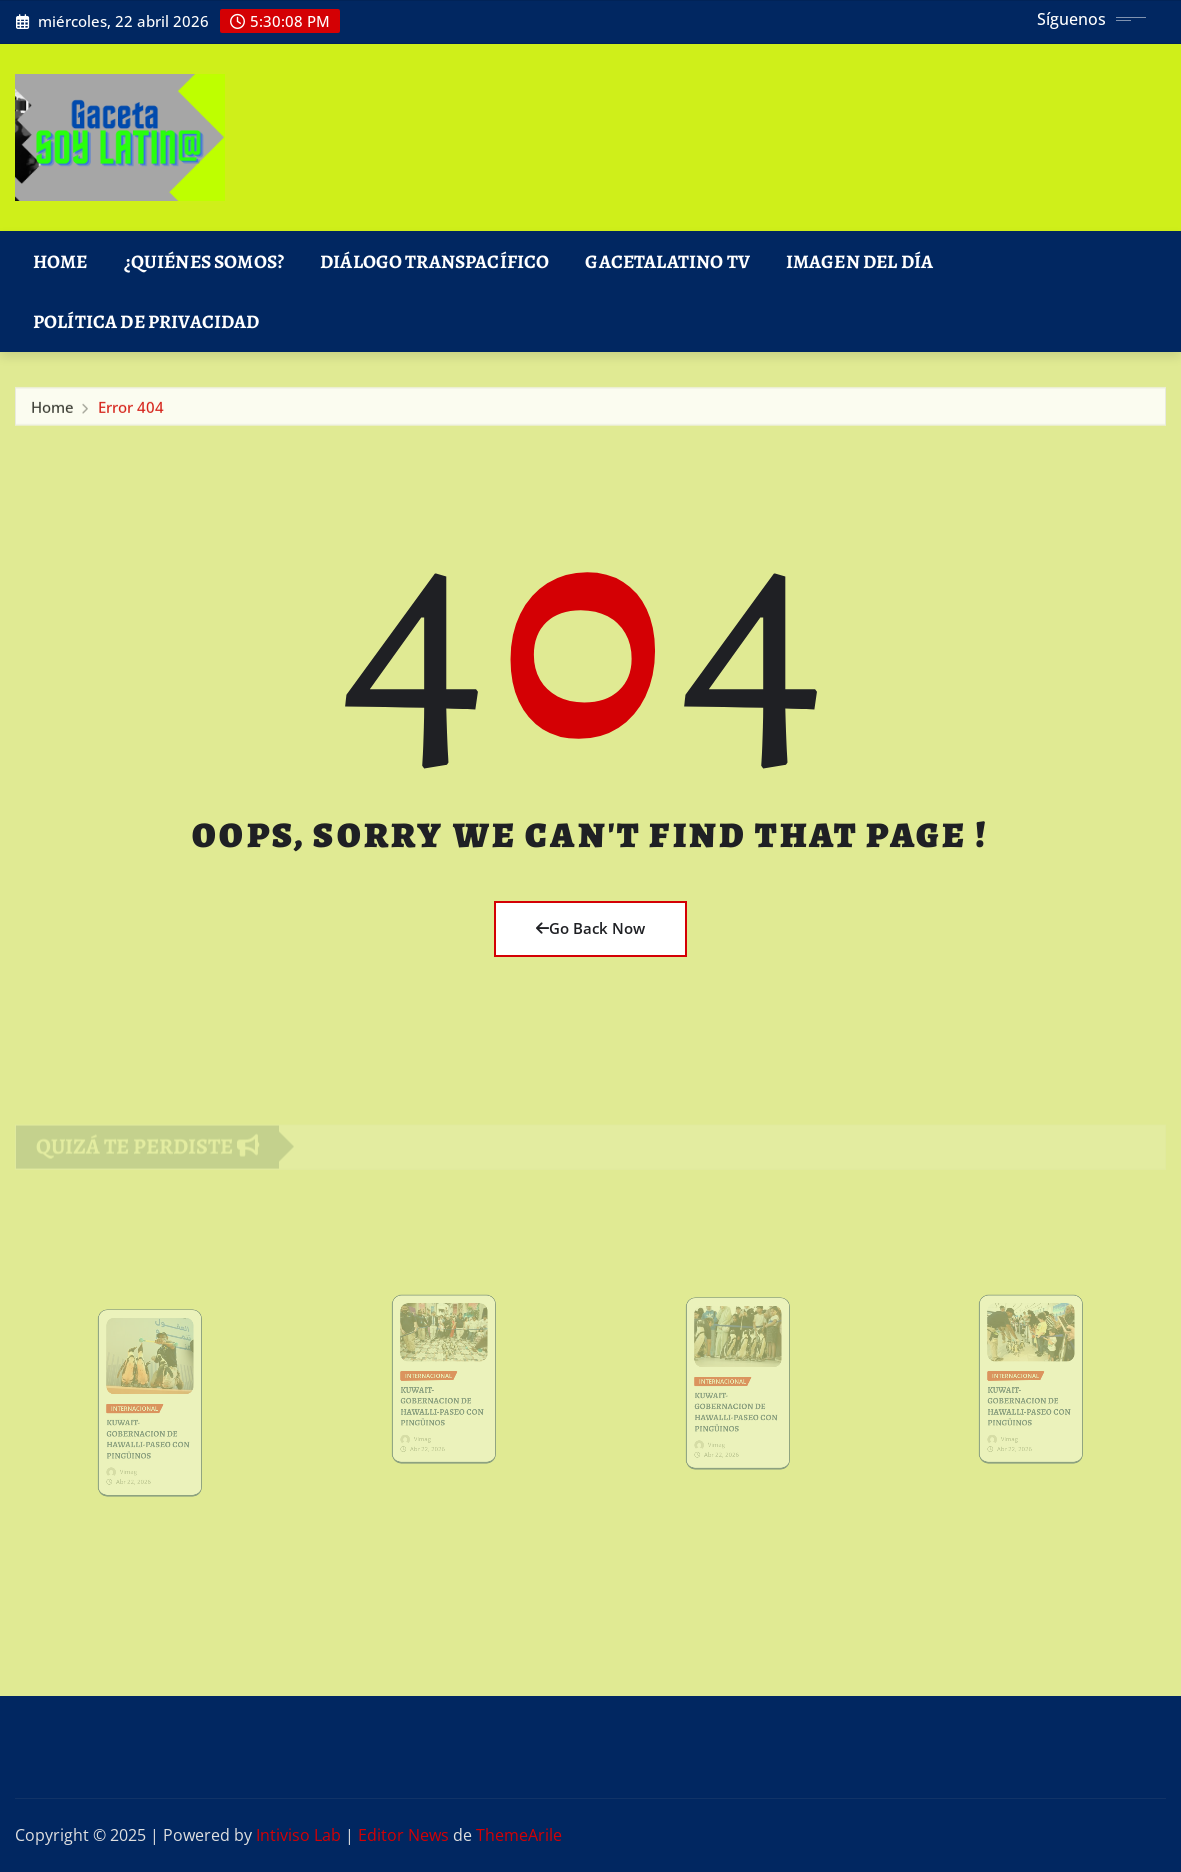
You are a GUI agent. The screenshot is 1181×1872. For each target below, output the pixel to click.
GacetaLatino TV (667, 261)
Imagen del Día (859, 261)
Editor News (403, 1835)
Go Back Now (590, 928)
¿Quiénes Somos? (204, 261)
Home (60, 261)
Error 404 (131, 411)
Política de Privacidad (146, 321)
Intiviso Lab (298, 1835)
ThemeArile (519, 1835)
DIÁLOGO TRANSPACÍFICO (434, 261)
